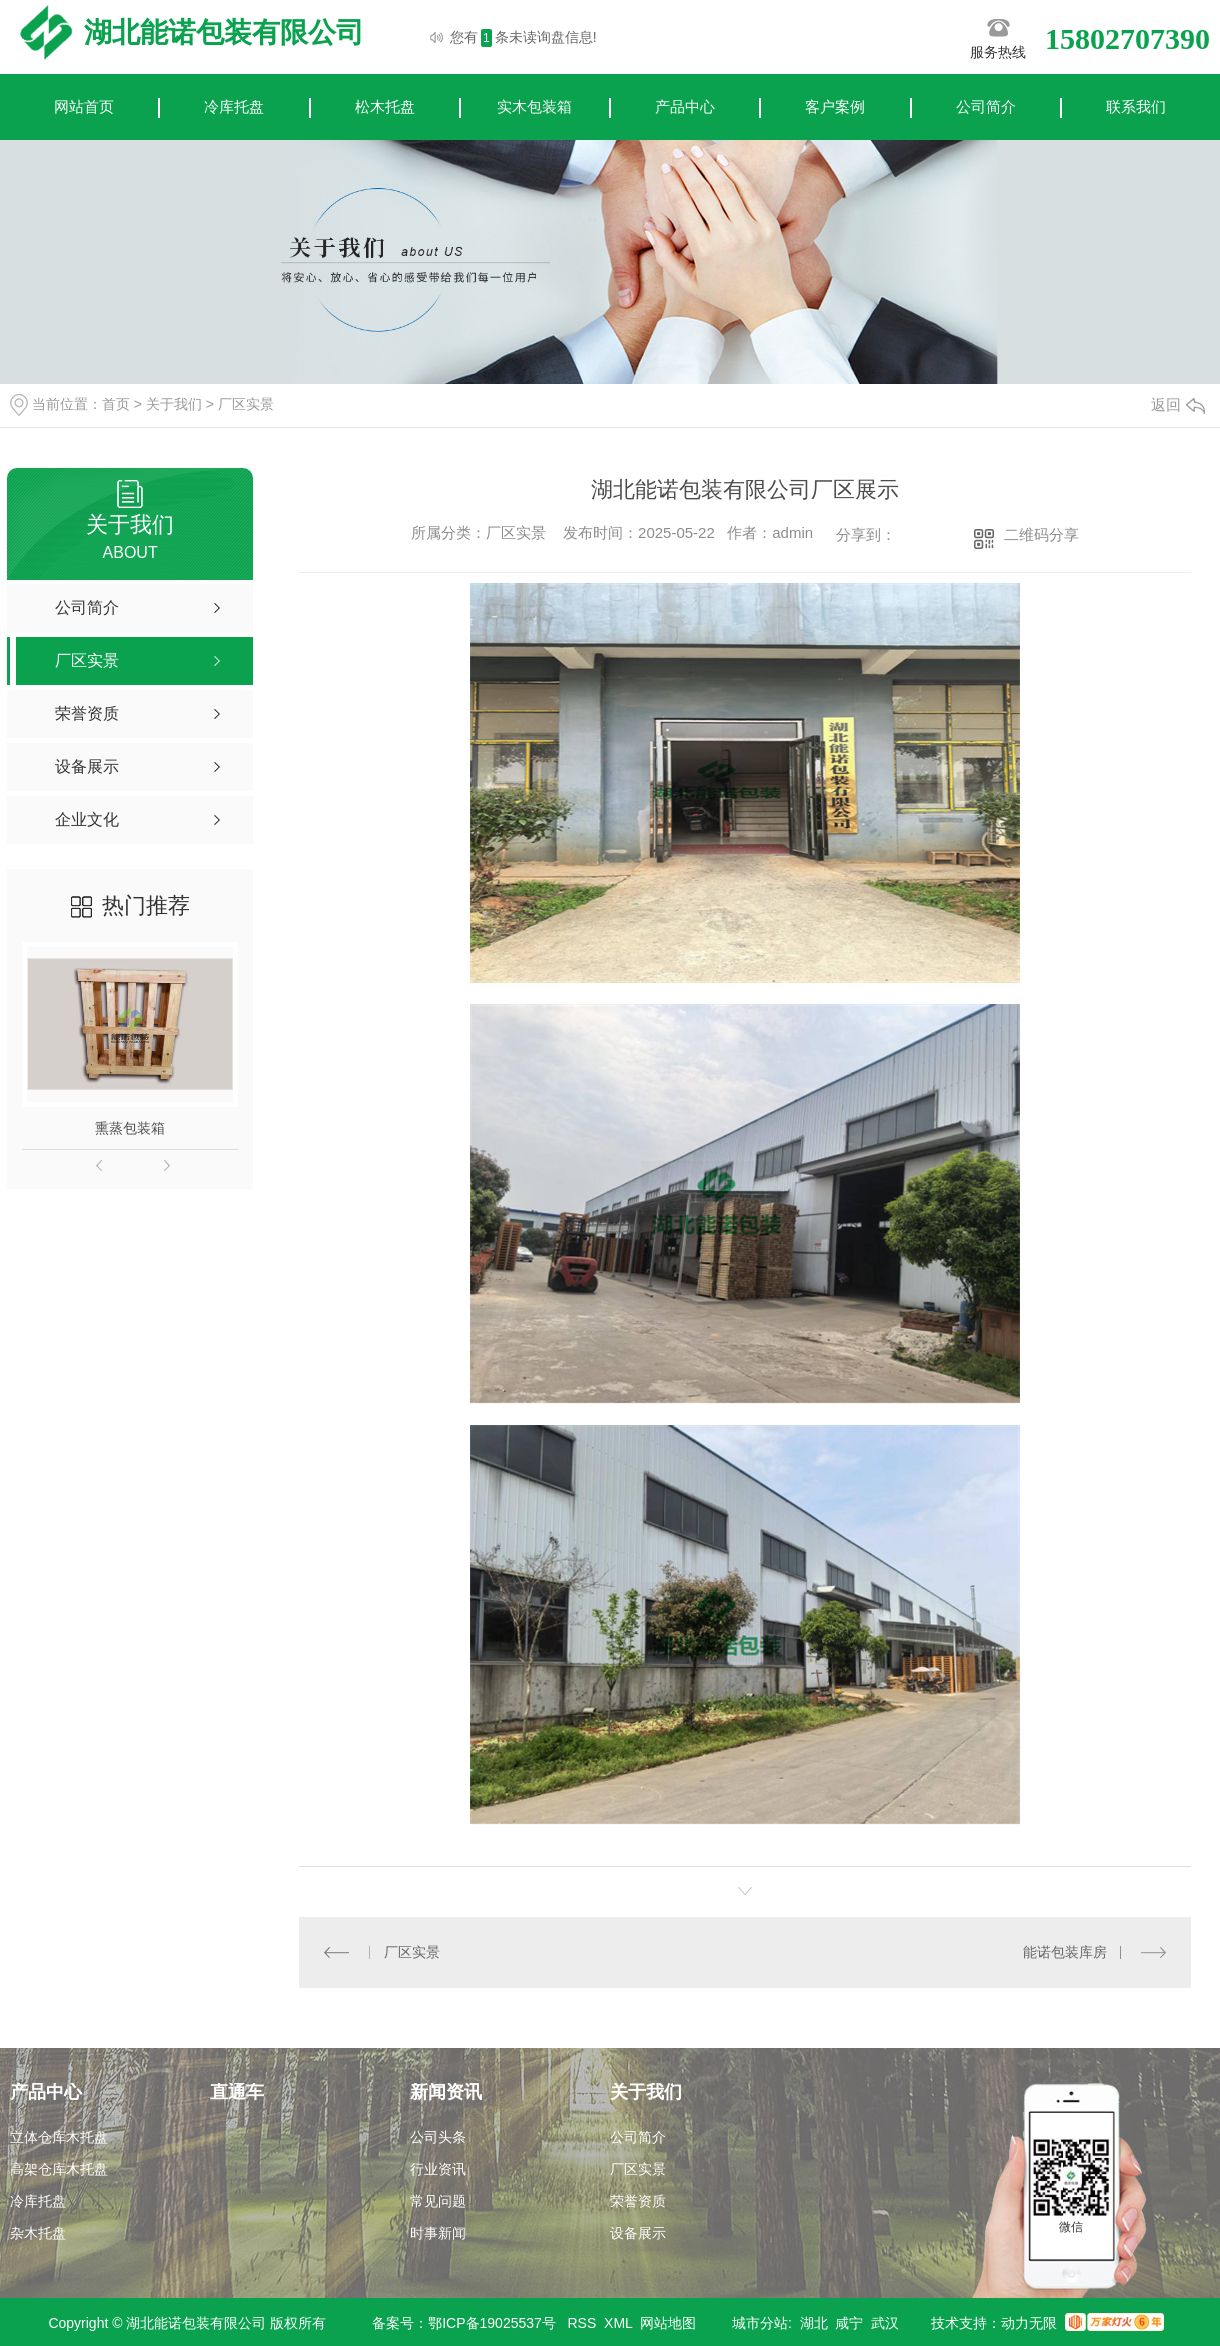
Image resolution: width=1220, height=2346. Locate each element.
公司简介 (986, 106)
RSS (582, 2323)
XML (618, 2323)
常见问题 (438, 2201)
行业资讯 (438, 2169)
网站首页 (84, 106)
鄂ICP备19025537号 (492, 2323)
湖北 (814, 2323)
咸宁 (849, 2323)
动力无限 (1029, 2323)
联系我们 (1136, 106)
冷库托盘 (234, 106)
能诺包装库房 (1065, 1952)
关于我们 (174, 404)
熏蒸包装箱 (130, 1128)
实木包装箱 (534, 106)
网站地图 (668, 2323)
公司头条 (438, 2137)
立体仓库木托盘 (59, 2137)
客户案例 (835, 106)
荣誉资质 (638, 2201)
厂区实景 (246, 404)
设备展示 (638, 2233)
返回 (1178, 404)
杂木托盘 (38, 2233)
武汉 (885, 2323)
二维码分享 (1041, 534)
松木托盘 (385, 106)
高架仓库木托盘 (59, 2169)
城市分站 (760, 2323)
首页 (116, 404)
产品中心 (685, 106)
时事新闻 (438, 2233)
